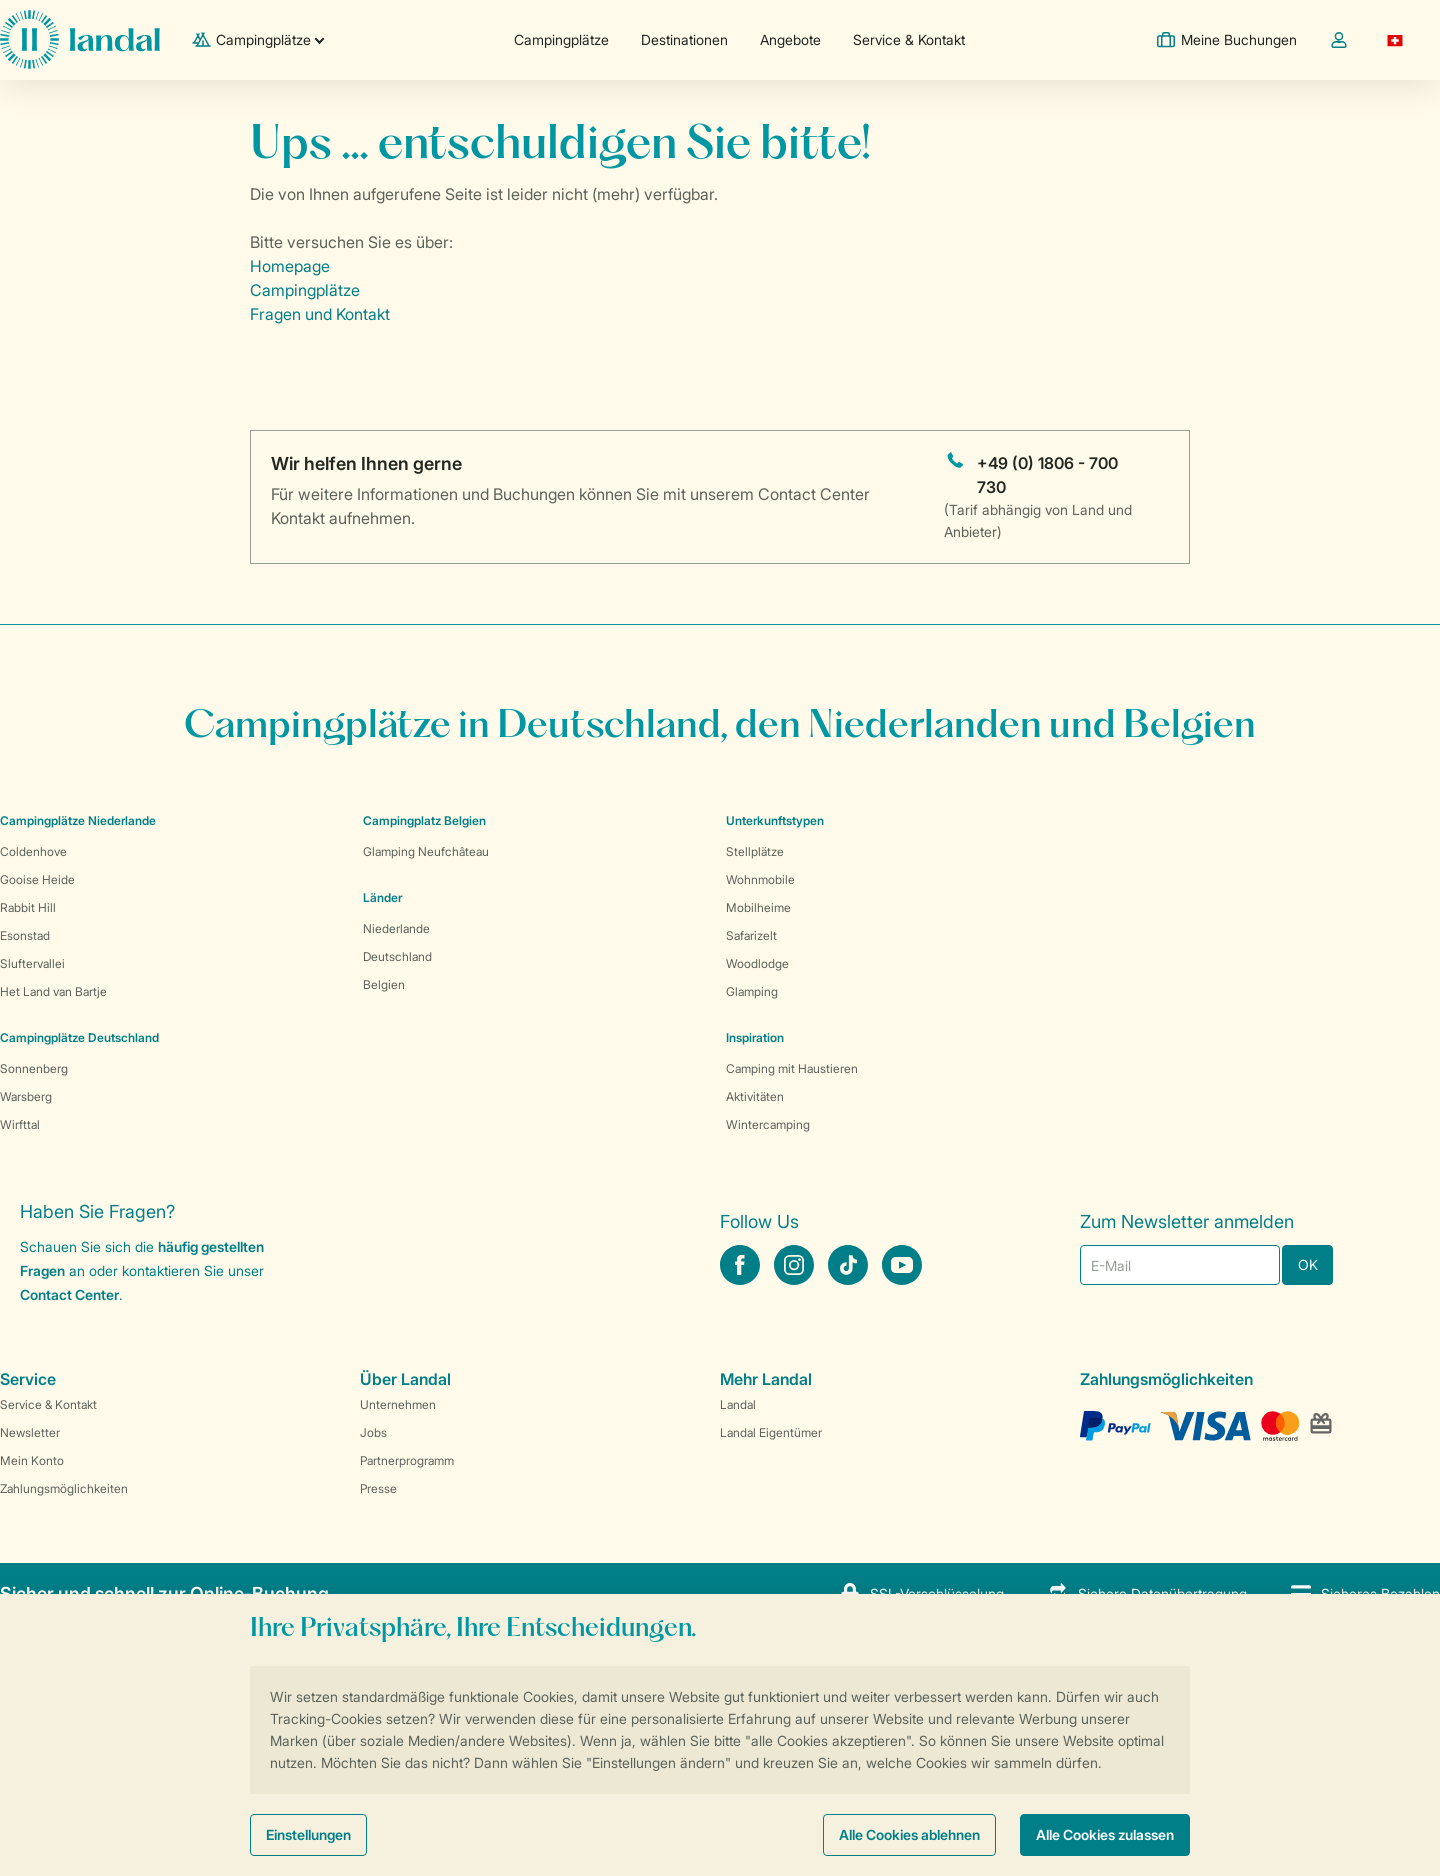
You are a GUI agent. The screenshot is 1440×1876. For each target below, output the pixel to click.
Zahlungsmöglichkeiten (64, 1488)
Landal (738, 1404)
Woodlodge (757, 963)
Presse (378, 1488)
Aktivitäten (755, 1096)
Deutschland (397, 956)
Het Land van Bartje (53, 991)
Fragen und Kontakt (320, 314)
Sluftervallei (32, 963)
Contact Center (69, 1294)
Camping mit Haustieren (792, 1068)
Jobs (373, 1432)
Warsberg (26, 1096)
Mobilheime (758, 907)
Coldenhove (33, 851)
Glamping (752, 991)
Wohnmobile (760, 879)
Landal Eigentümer (771, 1432)
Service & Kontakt (909, 39)
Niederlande (396, 928)
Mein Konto (32, 1460)
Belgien (384, 984)
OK (1308, 1264)
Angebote (790, 39)
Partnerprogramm (407, 1460)
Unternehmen (398, 1404)
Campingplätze (561, 39)
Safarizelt (751, 935)
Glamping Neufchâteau (426, 851)
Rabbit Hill (28, 907)
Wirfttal (20, 1124)
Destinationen (684, 39)
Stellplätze (755, 851)
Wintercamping (768, 1124)
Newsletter (30, 1432)
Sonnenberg (34, 1068)
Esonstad (25, 935)
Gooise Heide (37, 879)
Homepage (290, 266)
